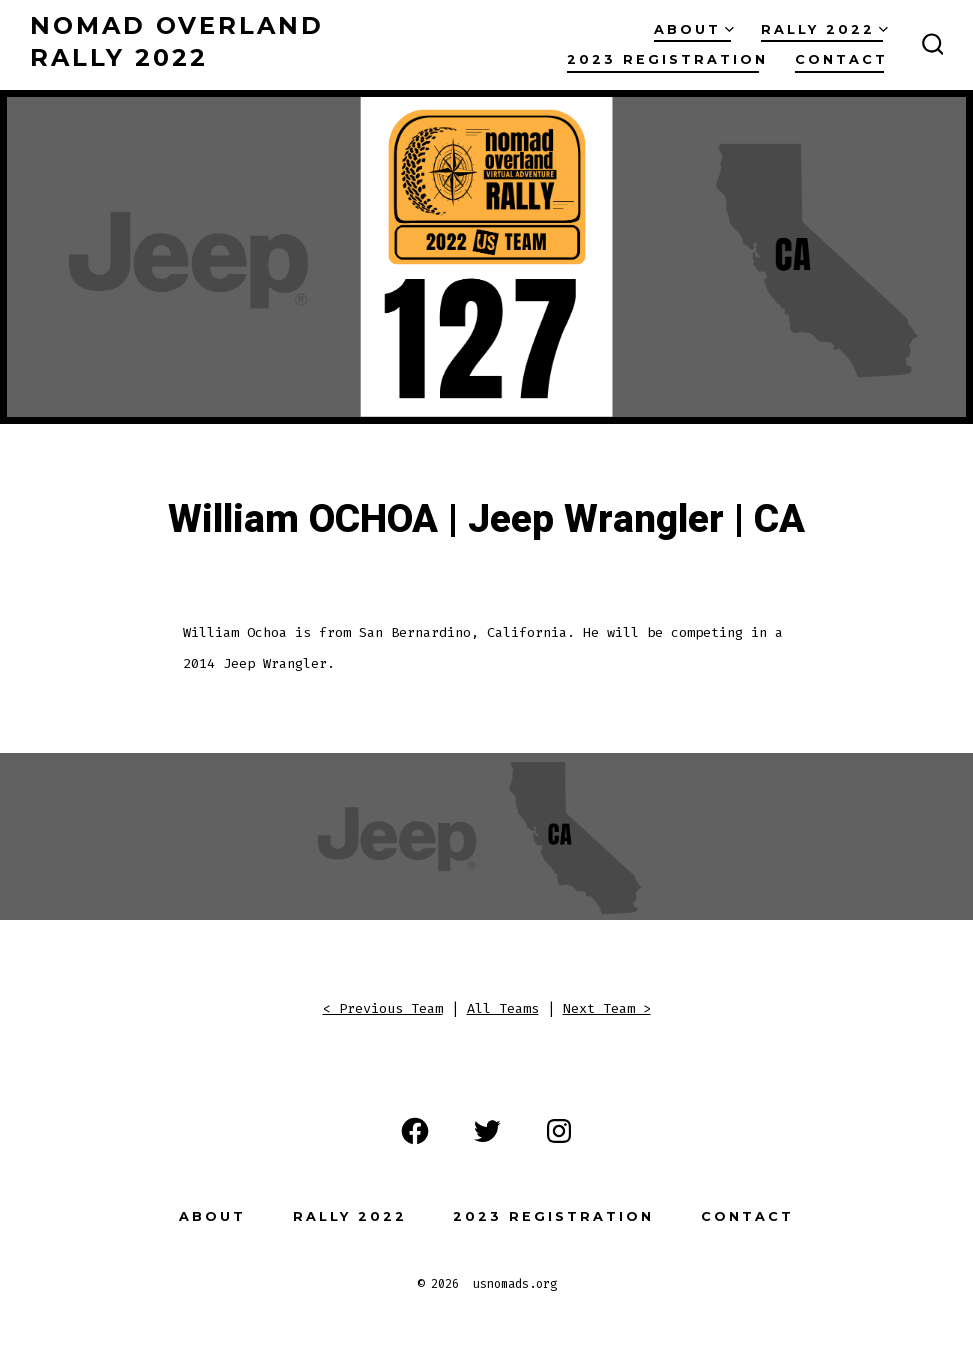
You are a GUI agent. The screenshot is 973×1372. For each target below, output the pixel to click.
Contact (841, 59)
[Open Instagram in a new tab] (559, 1131)
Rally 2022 (824, 29)
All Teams (503, 1008)
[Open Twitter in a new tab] (487, 1131)
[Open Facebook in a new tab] (415, 1131)
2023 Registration (667, 59)
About (694, 29)
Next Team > (607, 1008)
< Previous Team (383, 1008)
